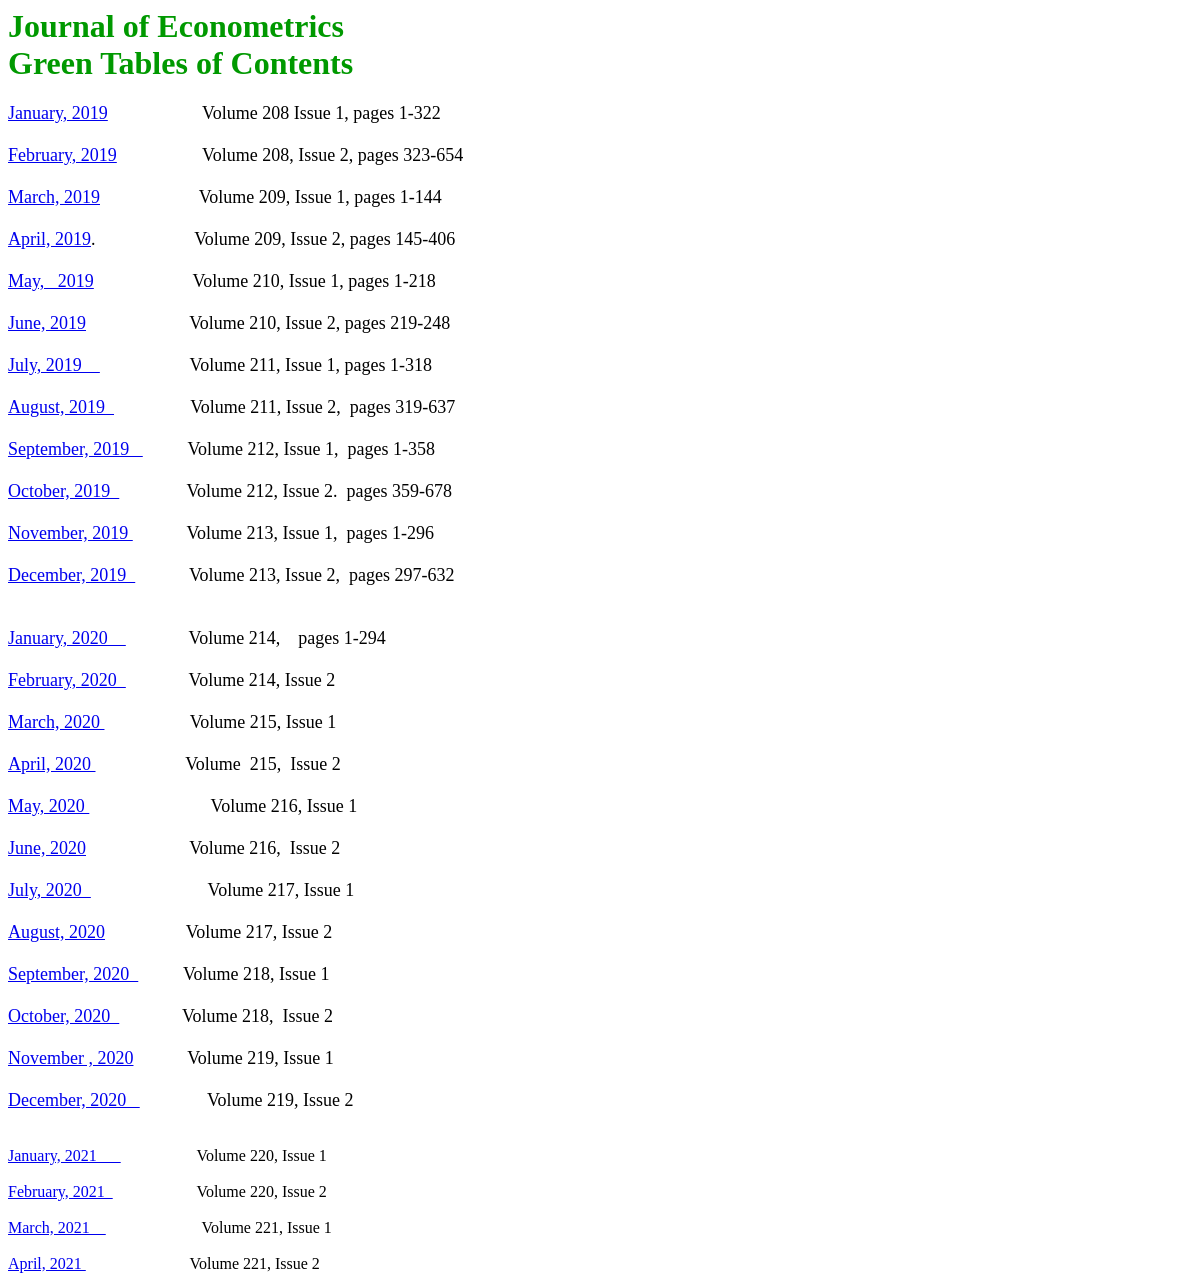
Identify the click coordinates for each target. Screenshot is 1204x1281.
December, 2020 (74, 1100)
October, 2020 (63, 1016)
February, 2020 (67, 680)
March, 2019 (54, 197)
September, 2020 (73, 974)
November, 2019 (70, 533)
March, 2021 (57, 1227)
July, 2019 (54, 365)
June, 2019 (47, 323)
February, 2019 (62, 155)
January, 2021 (64, 1155)
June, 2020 (47, 848)
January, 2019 (58, 113)
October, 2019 (63, 491)
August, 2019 (61, 407)
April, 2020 (52, 764)
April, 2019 (49, 239)
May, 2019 (51, 281)
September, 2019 (75, 449)
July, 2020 (49, 890)
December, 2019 (71, 575)
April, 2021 (47, 1263)
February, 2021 (60, 1191)
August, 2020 (56, 932)
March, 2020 (56, 722)
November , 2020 (70, 1058)
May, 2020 (48, 806)
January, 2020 (67, 638)
